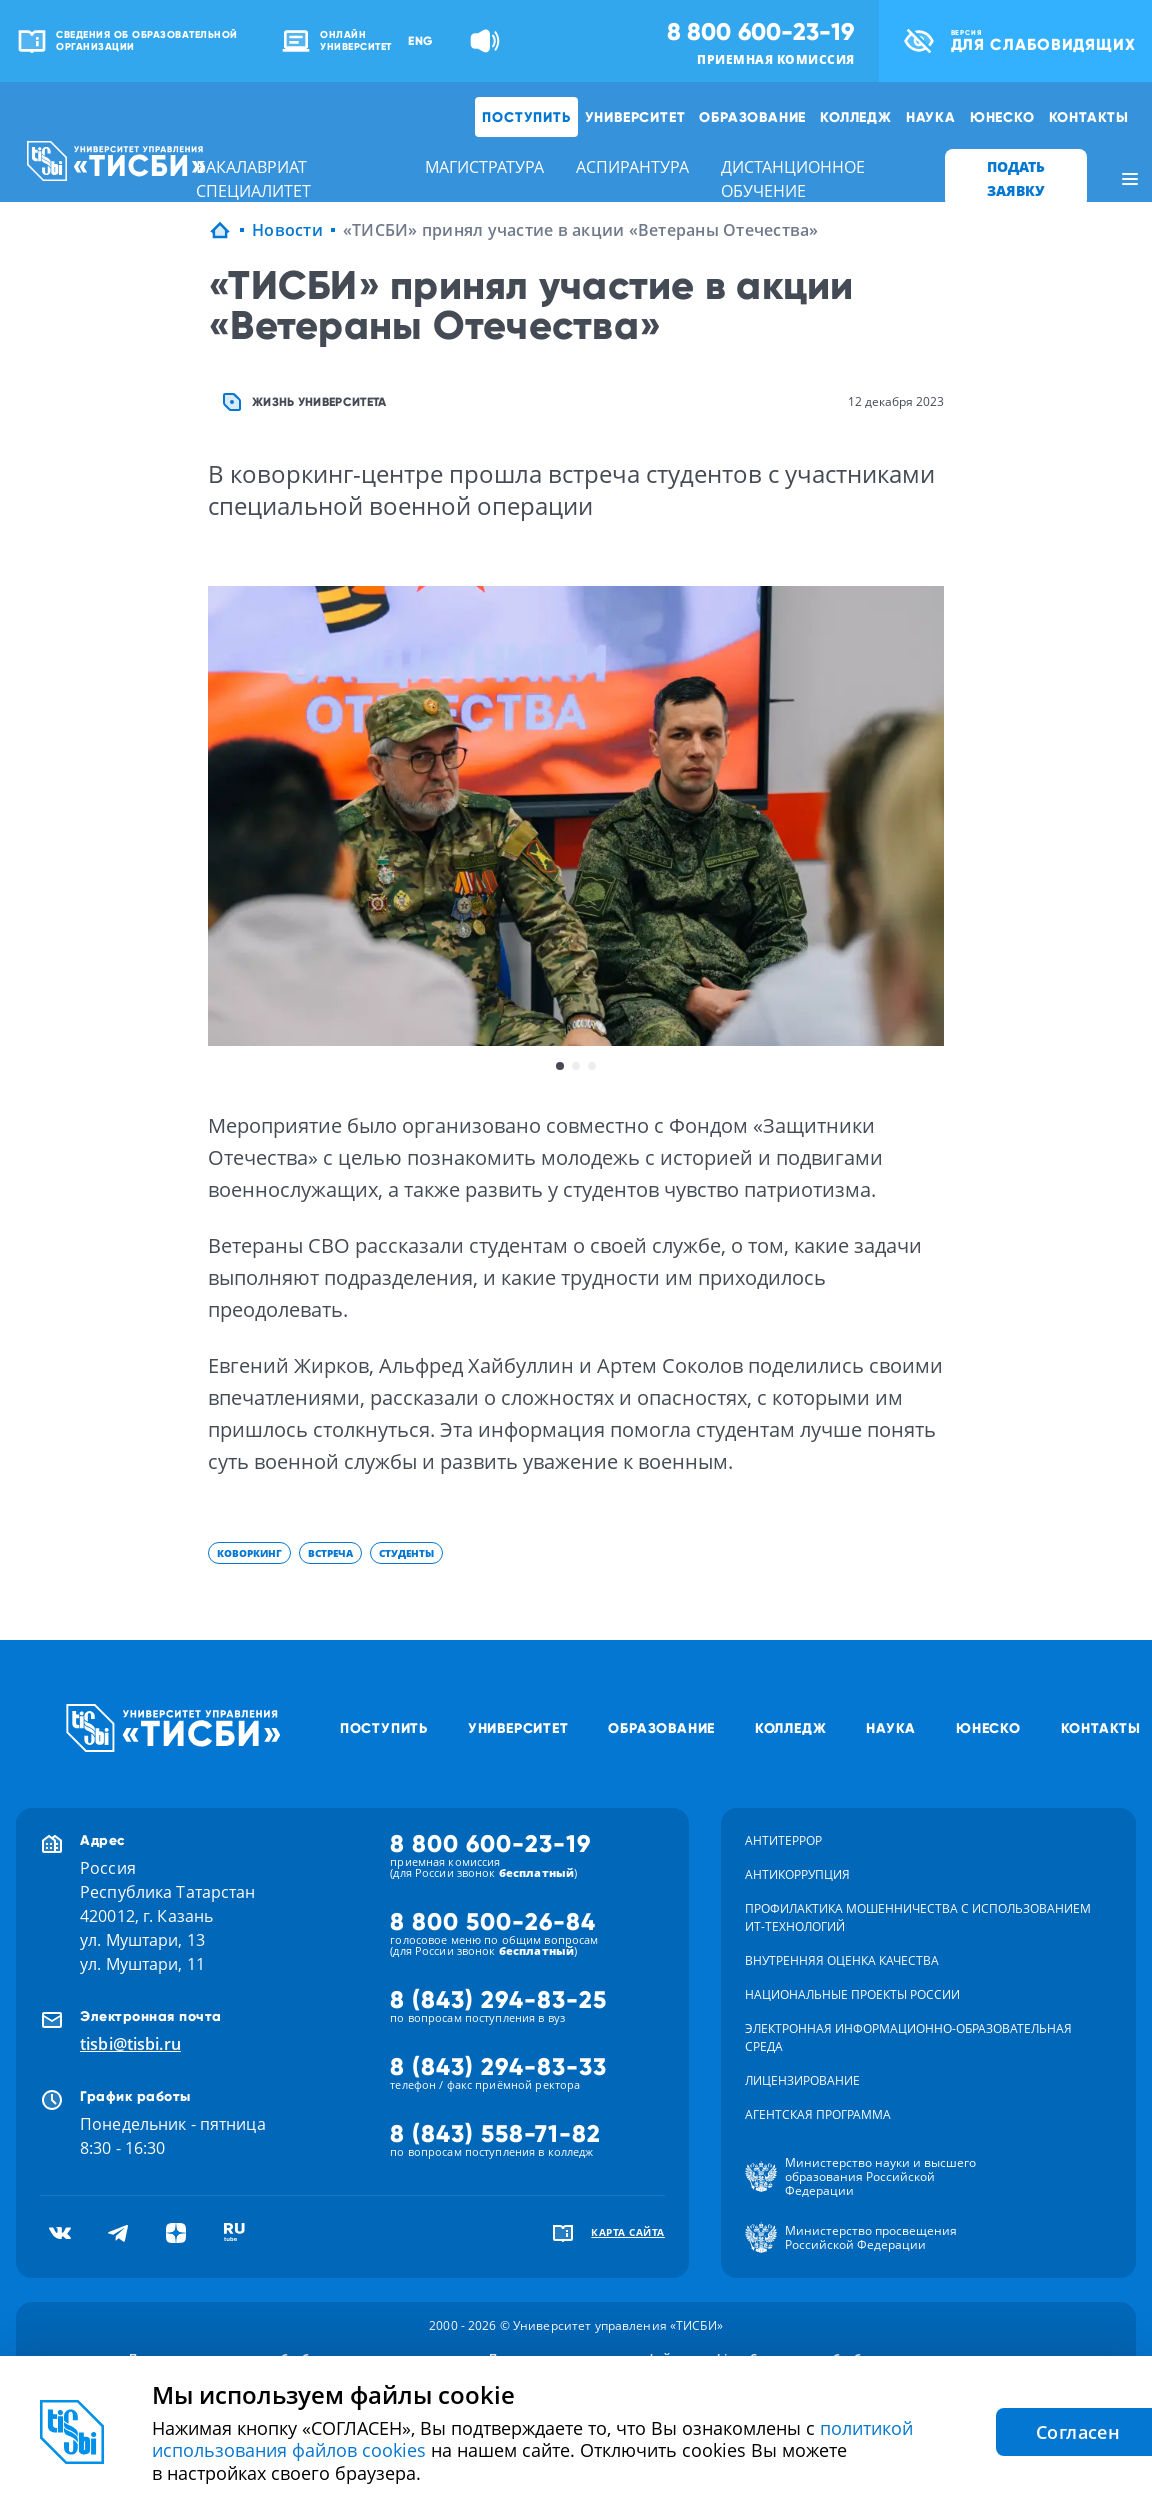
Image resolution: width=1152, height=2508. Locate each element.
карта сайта (628, 2232)
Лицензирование (802, 2080)
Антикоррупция (797, 1874)
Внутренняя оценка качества (842, 1960)
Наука (931, 117)
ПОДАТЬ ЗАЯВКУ (1016, 178)
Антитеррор (783, 1840)
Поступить (526, 117)
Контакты (1089, 117)
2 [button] (576, 1066)
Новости (287, 230)
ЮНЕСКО (1002, 117)
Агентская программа (818, 2114)
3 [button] (592, 1066)
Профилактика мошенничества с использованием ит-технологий (918, 1917)
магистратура (484, 167)
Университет (635, 117)
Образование (752, 117)
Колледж (856, 117)
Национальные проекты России (852, 1994)
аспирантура (632, 167)
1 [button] (560, 1066)
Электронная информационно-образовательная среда (908, 2037)
